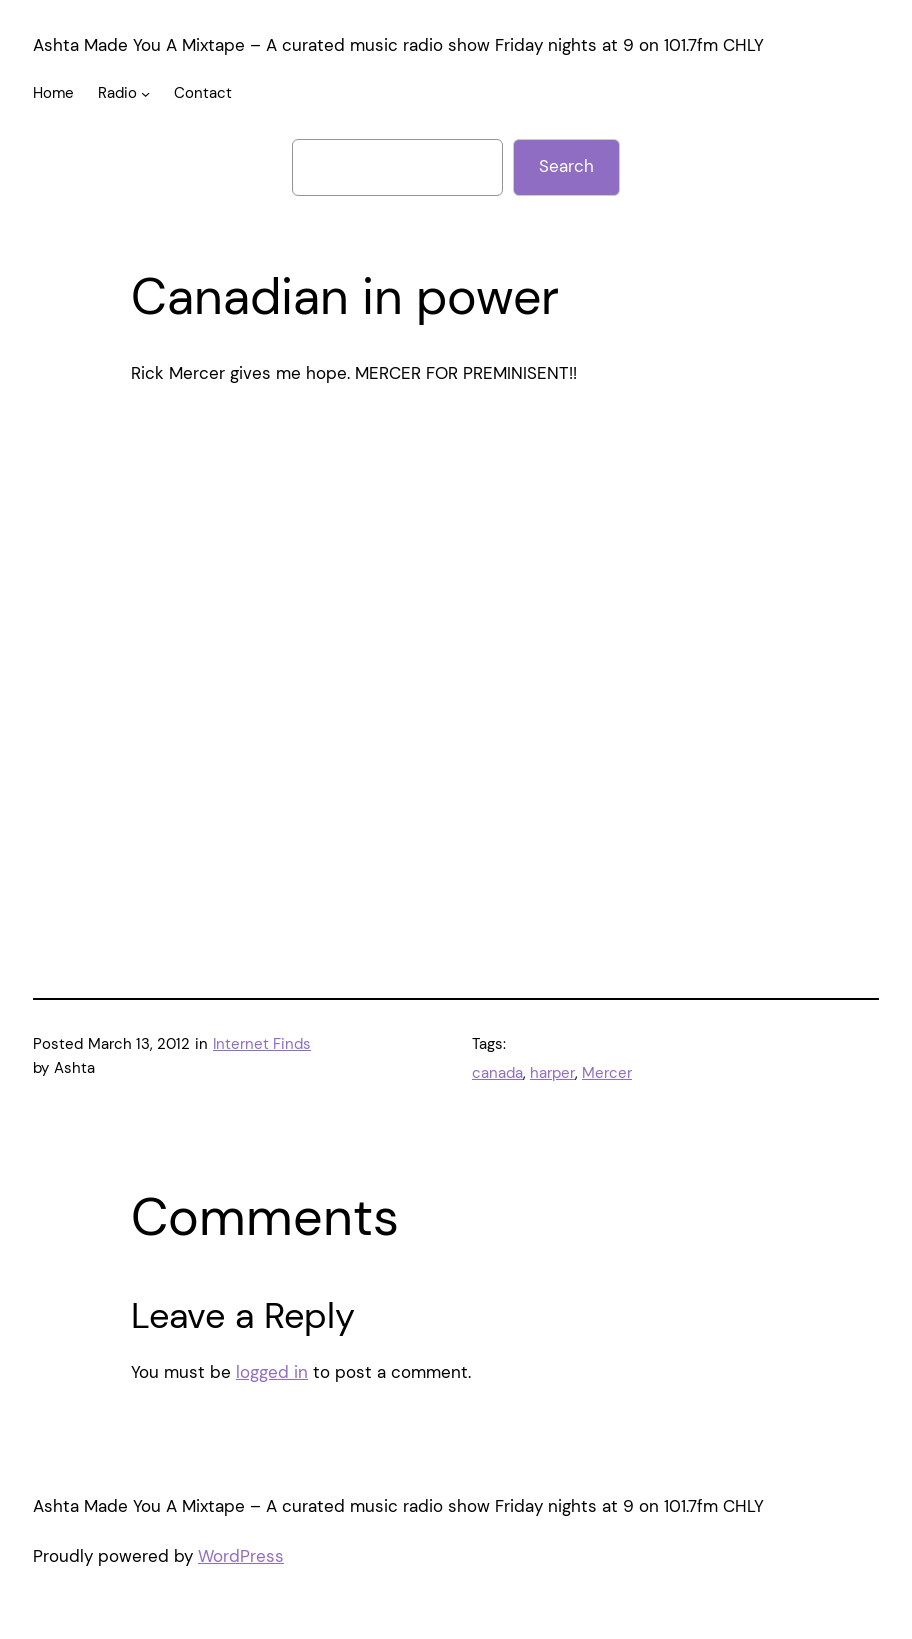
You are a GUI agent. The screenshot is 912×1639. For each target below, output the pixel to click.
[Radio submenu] (145, 93)
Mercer (607, 1073)
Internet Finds (262, 1044)
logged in (272, 1372)
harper (552, 1073)
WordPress (241, 1556)
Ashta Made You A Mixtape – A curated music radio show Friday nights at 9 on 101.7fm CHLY (398, 45)
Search (566, 166)
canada (497, 1073)
